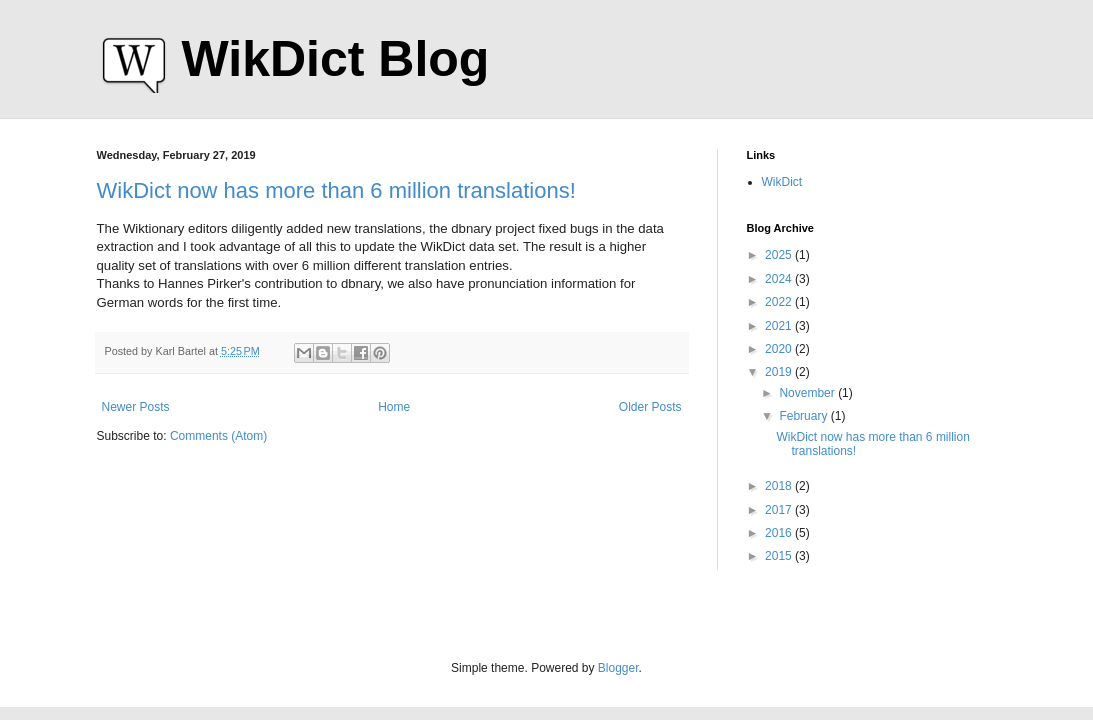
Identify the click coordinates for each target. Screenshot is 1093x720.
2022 (780, 302)
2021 (780, 326)
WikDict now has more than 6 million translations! (336, 190)
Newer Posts (136, 407)
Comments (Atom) (218, 436)
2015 (780, 556)
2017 (780, 510)
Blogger (618, 668)
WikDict (782, 182)
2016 (780, 533)
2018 (780, 486)
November (808, 393)
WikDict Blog (336, 59)
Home (394, 407)
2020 (780, 349)
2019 (780, 372)
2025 (780, 255)
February (804, 416)
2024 (780, 279)
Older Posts (650, 407)
